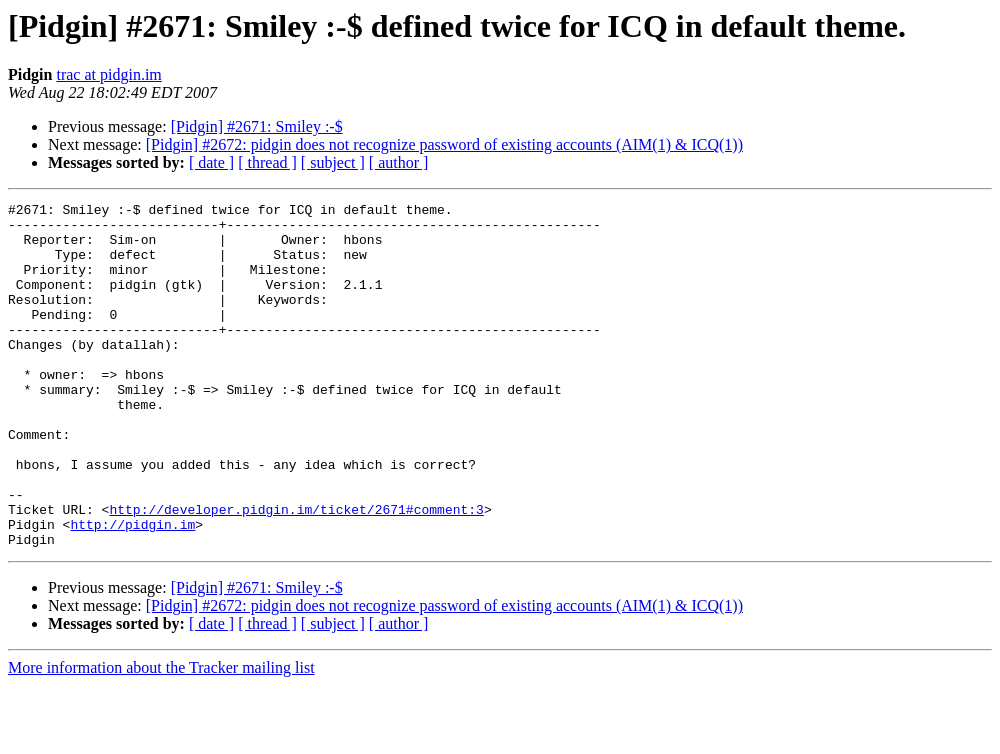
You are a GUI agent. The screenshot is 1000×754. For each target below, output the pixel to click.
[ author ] (399, 162)
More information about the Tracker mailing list (161, 736)
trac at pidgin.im (108, 74)
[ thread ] (267, 162)
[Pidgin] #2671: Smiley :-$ (257, 126)
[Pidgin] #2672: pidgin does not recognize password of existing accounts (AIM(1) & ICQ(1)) (444, 144)
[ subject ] (333, 162)
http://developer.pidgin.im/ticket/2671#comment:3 (296, 572)
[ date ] (211, 162)
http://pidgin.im (132, 590)
